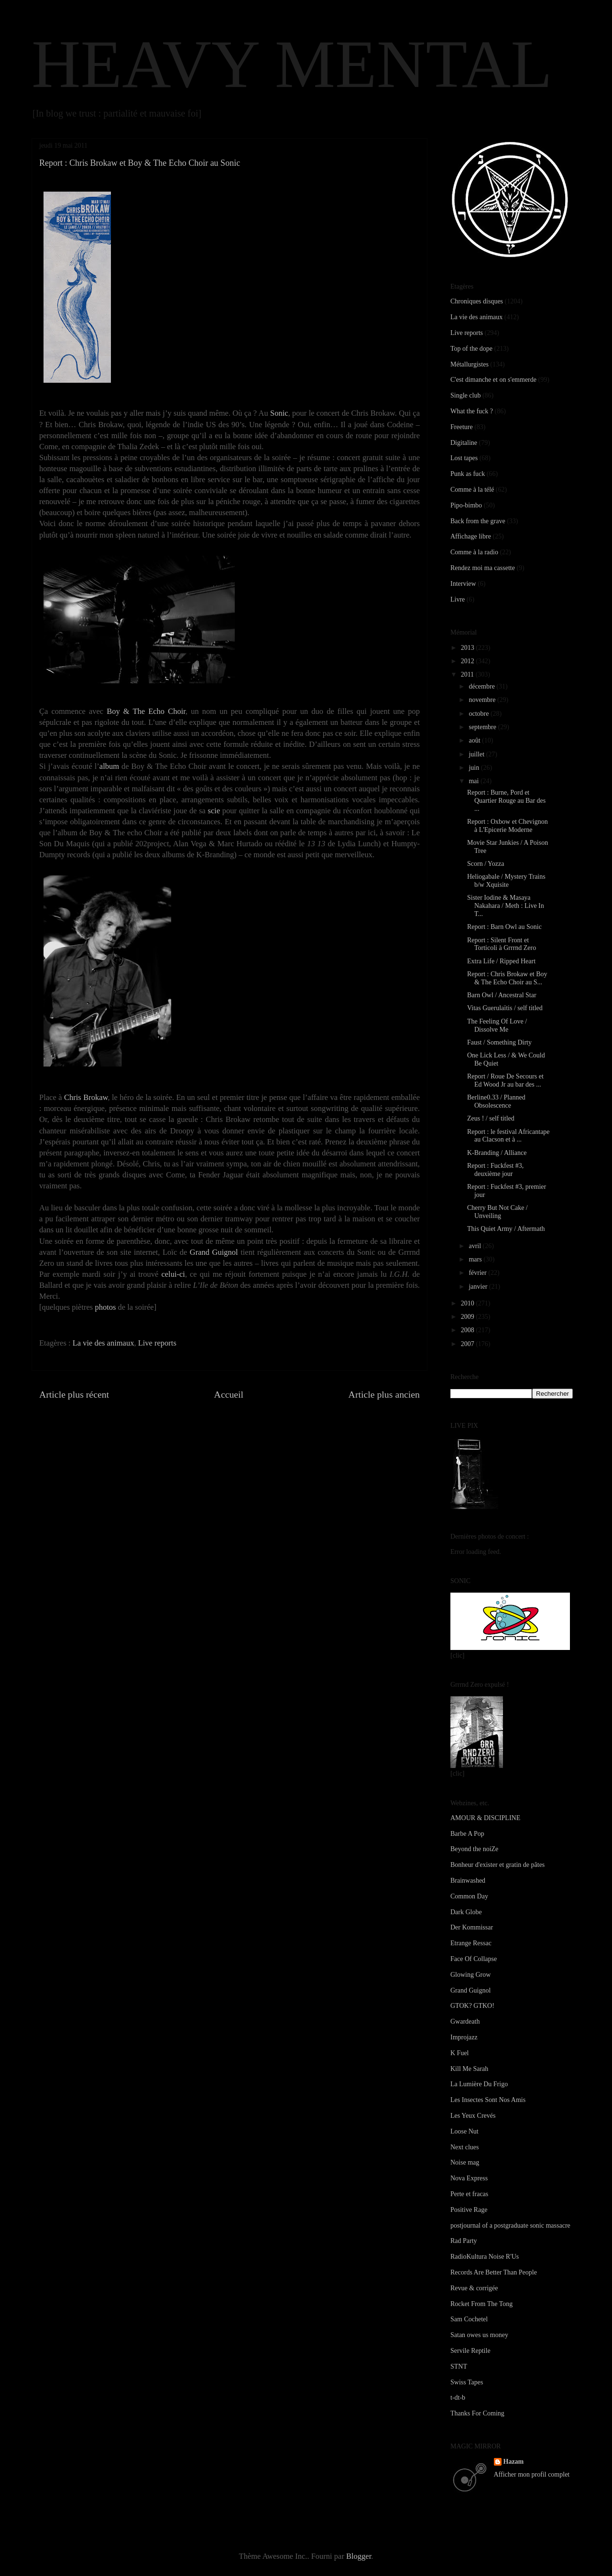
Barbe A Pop (467, 1833)
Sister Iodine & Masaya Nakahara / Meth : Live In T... (505, 905)
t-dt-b (457, 2397)
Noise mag (464, 2162)
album (109, 766)
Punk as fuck (467, 473)
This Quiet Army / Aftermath (506, 1228)
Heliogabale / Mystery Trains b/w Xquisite (506, 880)
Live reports (157, 1342)
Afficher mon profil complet (532, 2474)
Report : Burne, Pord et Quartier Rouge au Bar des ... (506, 800)
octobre (479, 713)
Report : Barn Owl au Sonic (504, 926)
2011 (468, 674)
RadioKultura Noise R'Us (484, 2256)
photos (105, 1307)
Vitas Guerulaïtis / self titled (505, 1008)
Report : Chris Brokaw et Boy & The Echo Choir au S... (507, 978)
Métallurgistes (469, 364)
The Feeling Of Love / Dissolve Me (497, 1025)
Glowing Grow (470, 1974)
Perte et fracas (469, 2194)
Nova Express (469, 2178)
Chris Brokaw (86, 1097)
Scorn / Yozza (485, 863)
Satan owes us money (479, 2335)
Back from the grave (477, 521)
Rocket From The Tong (481, 2303)
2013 (468, 647)
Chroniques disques (476, 301)
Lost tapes (464, 458)
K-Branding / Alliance (496, 1152)
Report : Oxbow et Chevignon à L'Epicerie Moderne (507, 825)
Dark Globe (466, 1912)
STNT (458, 2366)
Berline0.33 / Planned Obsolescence (496, 1101)
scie (214, 810)
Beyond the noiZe (474, 1849)
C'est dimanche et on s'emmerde (493, 379)
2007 (468, 1343)
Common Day (469, 1896)
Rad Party (463, 2240)
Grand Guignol (214, 1252)
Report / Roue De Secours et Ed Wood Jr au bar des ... (505, 1080)
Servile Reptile (470, 2350)
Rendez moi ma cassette (482, 567)
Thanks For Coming (477, 2413)
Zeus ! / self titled (490, 1118)
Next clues (464, 2147)
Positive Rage (468, 2209)
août (475, 740)
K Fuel (459, 2053)
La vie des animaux (103, 1342)
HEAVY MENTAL (292, 64)
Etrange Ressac (471, 1943)
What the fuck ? (471, 411)
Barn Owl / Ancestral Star (501, 995)
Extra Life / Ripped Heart (501, 961)
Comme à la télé (472, 489)
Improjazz (464, 2037)
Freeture (461, 427)
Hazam (513, 2461)
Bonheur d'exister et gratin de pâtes (497, 1864)
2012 (468, 661)
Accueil (229, 1394)
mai (475, 781)
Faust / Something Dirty (499, 1042)
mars (476, 1259)
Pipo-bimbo (466, 505)
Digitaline (463, 442)
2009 (468, 1316)
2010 (468, 1303)
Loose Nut (464, 2131)
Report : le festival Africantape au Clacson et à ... (508, 1135)
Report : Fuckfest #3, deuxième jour (495, 1169)
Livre (457, 599)
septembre (483, 727)
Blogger (358, 2556)
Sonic (279, 413)
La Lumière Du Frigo (479, 2084)
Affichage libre (470, 536)
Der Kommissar (471, 1927)
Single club (465, 395)
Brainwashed (467, 1880)
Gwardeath (465, 2021)
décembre (482, 686)
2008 (468, 1330)
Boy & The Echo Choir (146, 711)
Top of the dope (471, 348)
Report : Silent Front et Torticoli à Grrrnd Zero (501, 944)
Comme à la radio (474, 552)
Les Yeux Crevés (473, 2115)
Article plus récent (74, 1394)
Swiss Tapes (466, 2382)
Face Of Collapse (473, 1958)
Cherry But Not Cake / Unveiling (497, 1211)
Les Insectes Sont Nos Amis (487, 2099)
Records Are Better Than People (493, 2272)
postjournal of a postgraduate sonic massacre (510, 2225)
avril (475, 1246)
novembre (483, 699)
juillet (477, 754)
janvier (479, 1286)
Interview (463, 583)
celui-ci (173, 1274)
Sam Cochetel (469, 2319)
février (478, 1272)
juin (475, 767)
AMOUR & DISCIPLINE (485, 1818)
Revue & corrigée (474, 2288)
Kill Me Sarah (469, 2068)
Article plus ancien (384, 1394)
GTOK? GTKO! (472, 2005)
